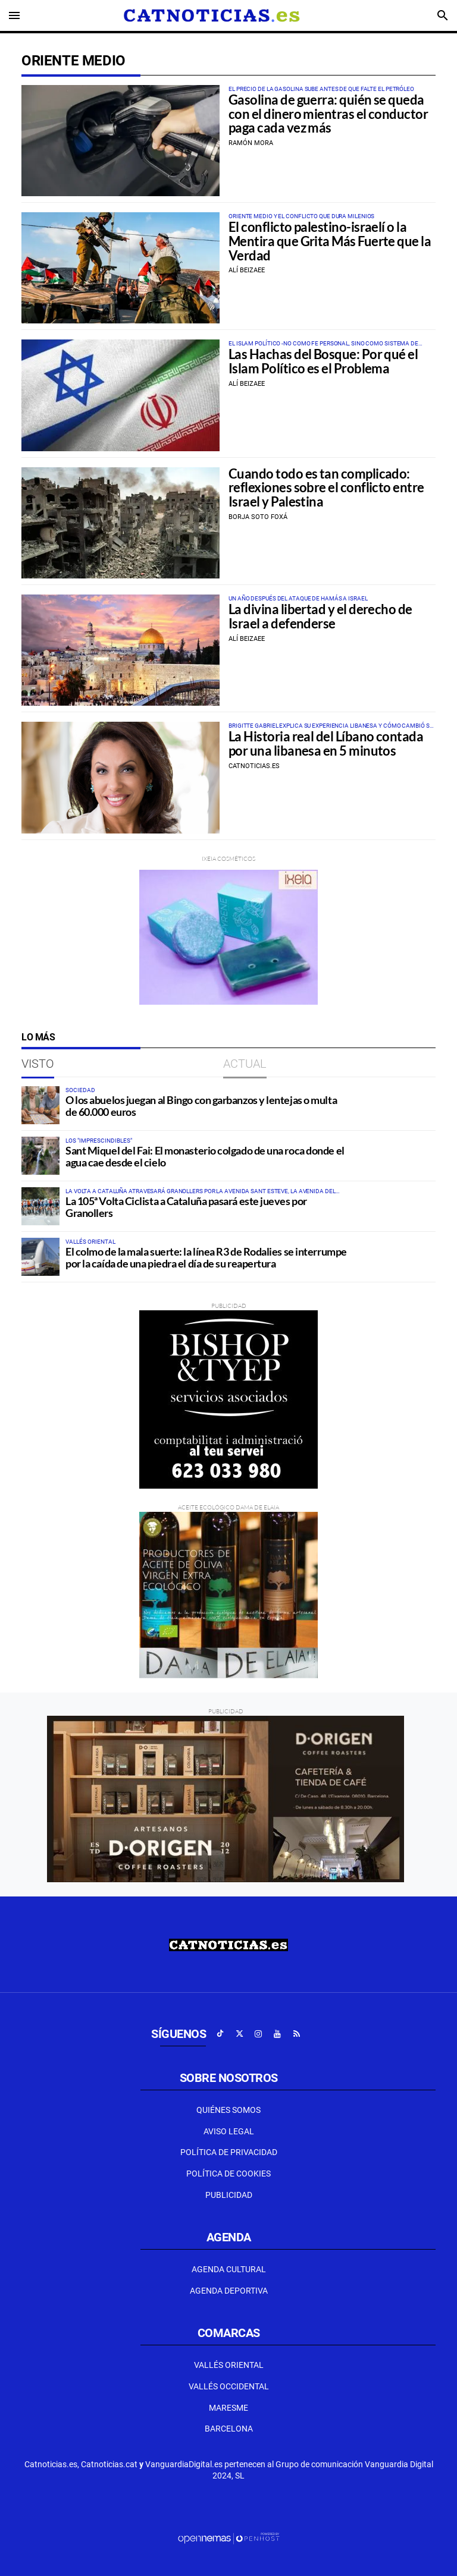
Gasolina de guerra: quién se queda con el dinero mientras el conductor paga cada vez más (328, 114)
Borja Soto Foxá (257, 517)
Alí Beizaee (246, 270)
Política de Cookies (228, 2173)
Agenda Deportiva (229, 2290)
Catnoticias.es (254, 766)
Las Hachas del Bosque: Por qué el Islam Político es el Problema (323, 361)
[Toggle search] (442, 15)
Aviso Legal (229, 2131)
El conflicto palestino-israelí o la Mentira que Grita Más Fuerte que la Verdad (329, 241)
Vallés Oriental (229, 2365)
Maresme (228, 2408)
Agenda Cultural (229, 2269)
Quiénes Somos (228, 2110)
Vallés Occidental (229, 2386)
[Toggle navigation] (14, 15)
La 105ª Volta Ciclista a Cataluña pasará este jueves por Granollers (186, 1206)
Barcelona (229, 2428)
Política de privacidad (228, 2152)
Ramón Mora (250, 143)
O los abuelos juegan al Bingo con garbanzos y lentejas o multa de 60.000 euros (201, 1105)
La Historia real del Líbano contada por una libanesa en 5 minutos (325, 744)
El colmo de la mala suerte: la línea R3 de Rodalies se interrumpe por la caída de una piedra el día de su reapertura (206, 1257)
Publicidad (228, 2195)
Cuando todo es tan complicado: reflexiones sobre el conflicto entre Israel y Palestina (326, 488)
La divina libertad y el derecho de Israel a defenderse (320, 616)
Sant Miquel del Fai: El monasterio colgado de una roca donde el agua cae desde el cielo (205, 1156)
